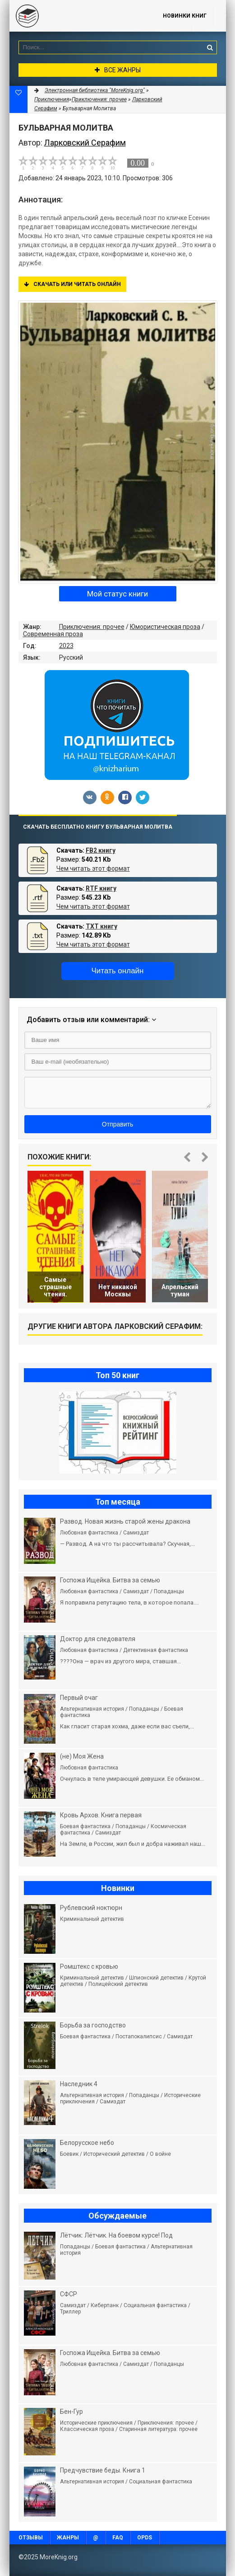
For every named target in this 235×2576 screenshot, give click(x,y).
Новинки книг (185, 16)
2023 (66, 645)
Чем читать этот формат (93, 868)
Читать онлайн (118, 971)
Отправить (117, 1124)
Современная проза (53, 634)
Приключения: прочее (91, 626)
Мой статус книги (117, 593)
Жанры (68, 2537)
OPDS (144, 2537)
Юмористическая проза (165, 626)
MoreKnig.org (77, 16)
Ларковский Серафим (85, 142)
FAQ (117, 2537)
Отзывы (30, 2537)
